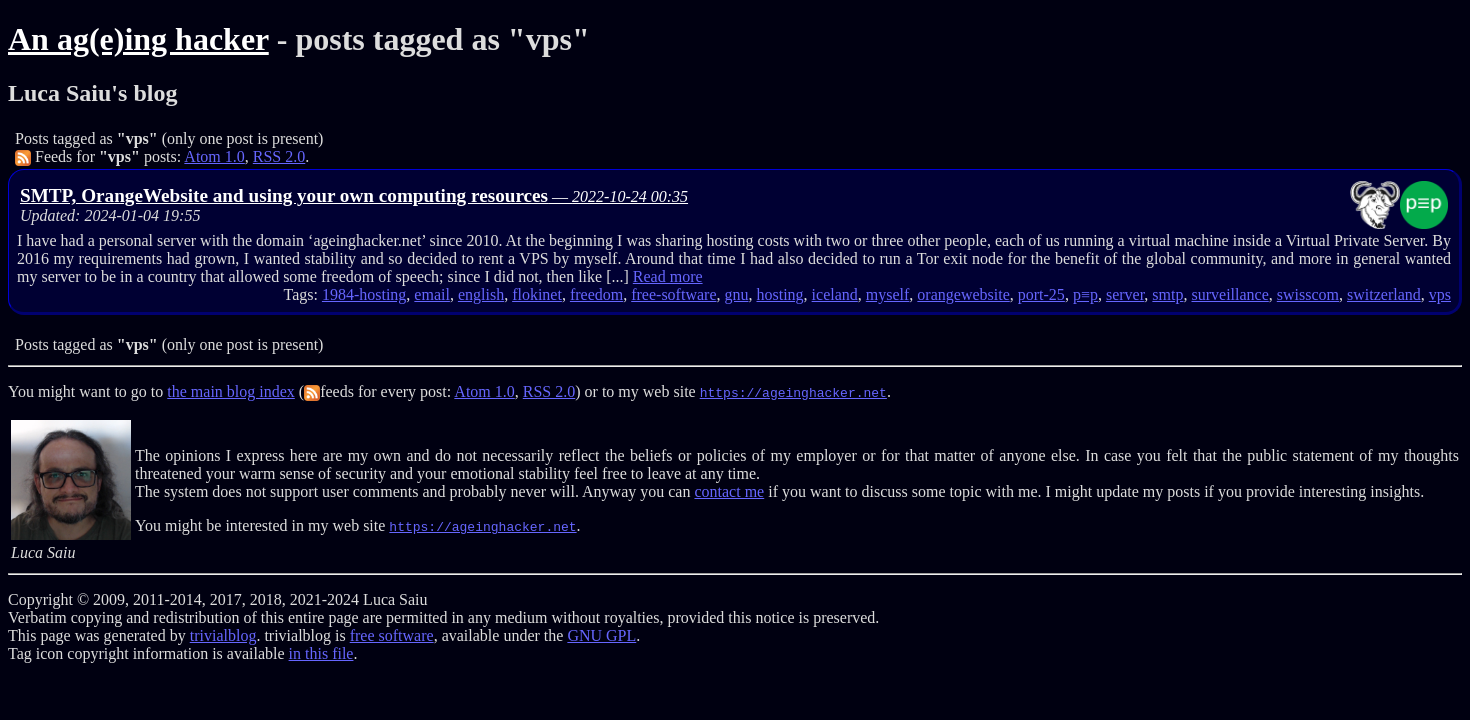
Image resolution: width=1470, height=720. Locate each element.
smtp (1167, 294)
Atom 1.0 (214, 156)
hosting (779, 294)
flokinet (537, 294)
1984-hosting (364, 294)
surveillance (1229, 294)
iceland (835, 294)
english (481, 294)
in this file (321, 653)
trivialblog (223, 635)
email (432, 294)
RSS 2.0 (279, 156)
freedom (596, 294)
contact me (729, 491)
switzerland (1384, 294)
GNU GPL (601, 635)
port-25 (1041, 294)
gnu (736, 294)
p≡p (1085, 294)
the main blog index (231, 391)
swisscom (1308, 294)
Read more (668, 276)
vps (1440, 294)
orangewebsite (963, 294)
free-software (673, 294)
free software (392, 635)
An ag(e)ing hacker (138, 39)
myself (888, 294)
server (1125, 294)
